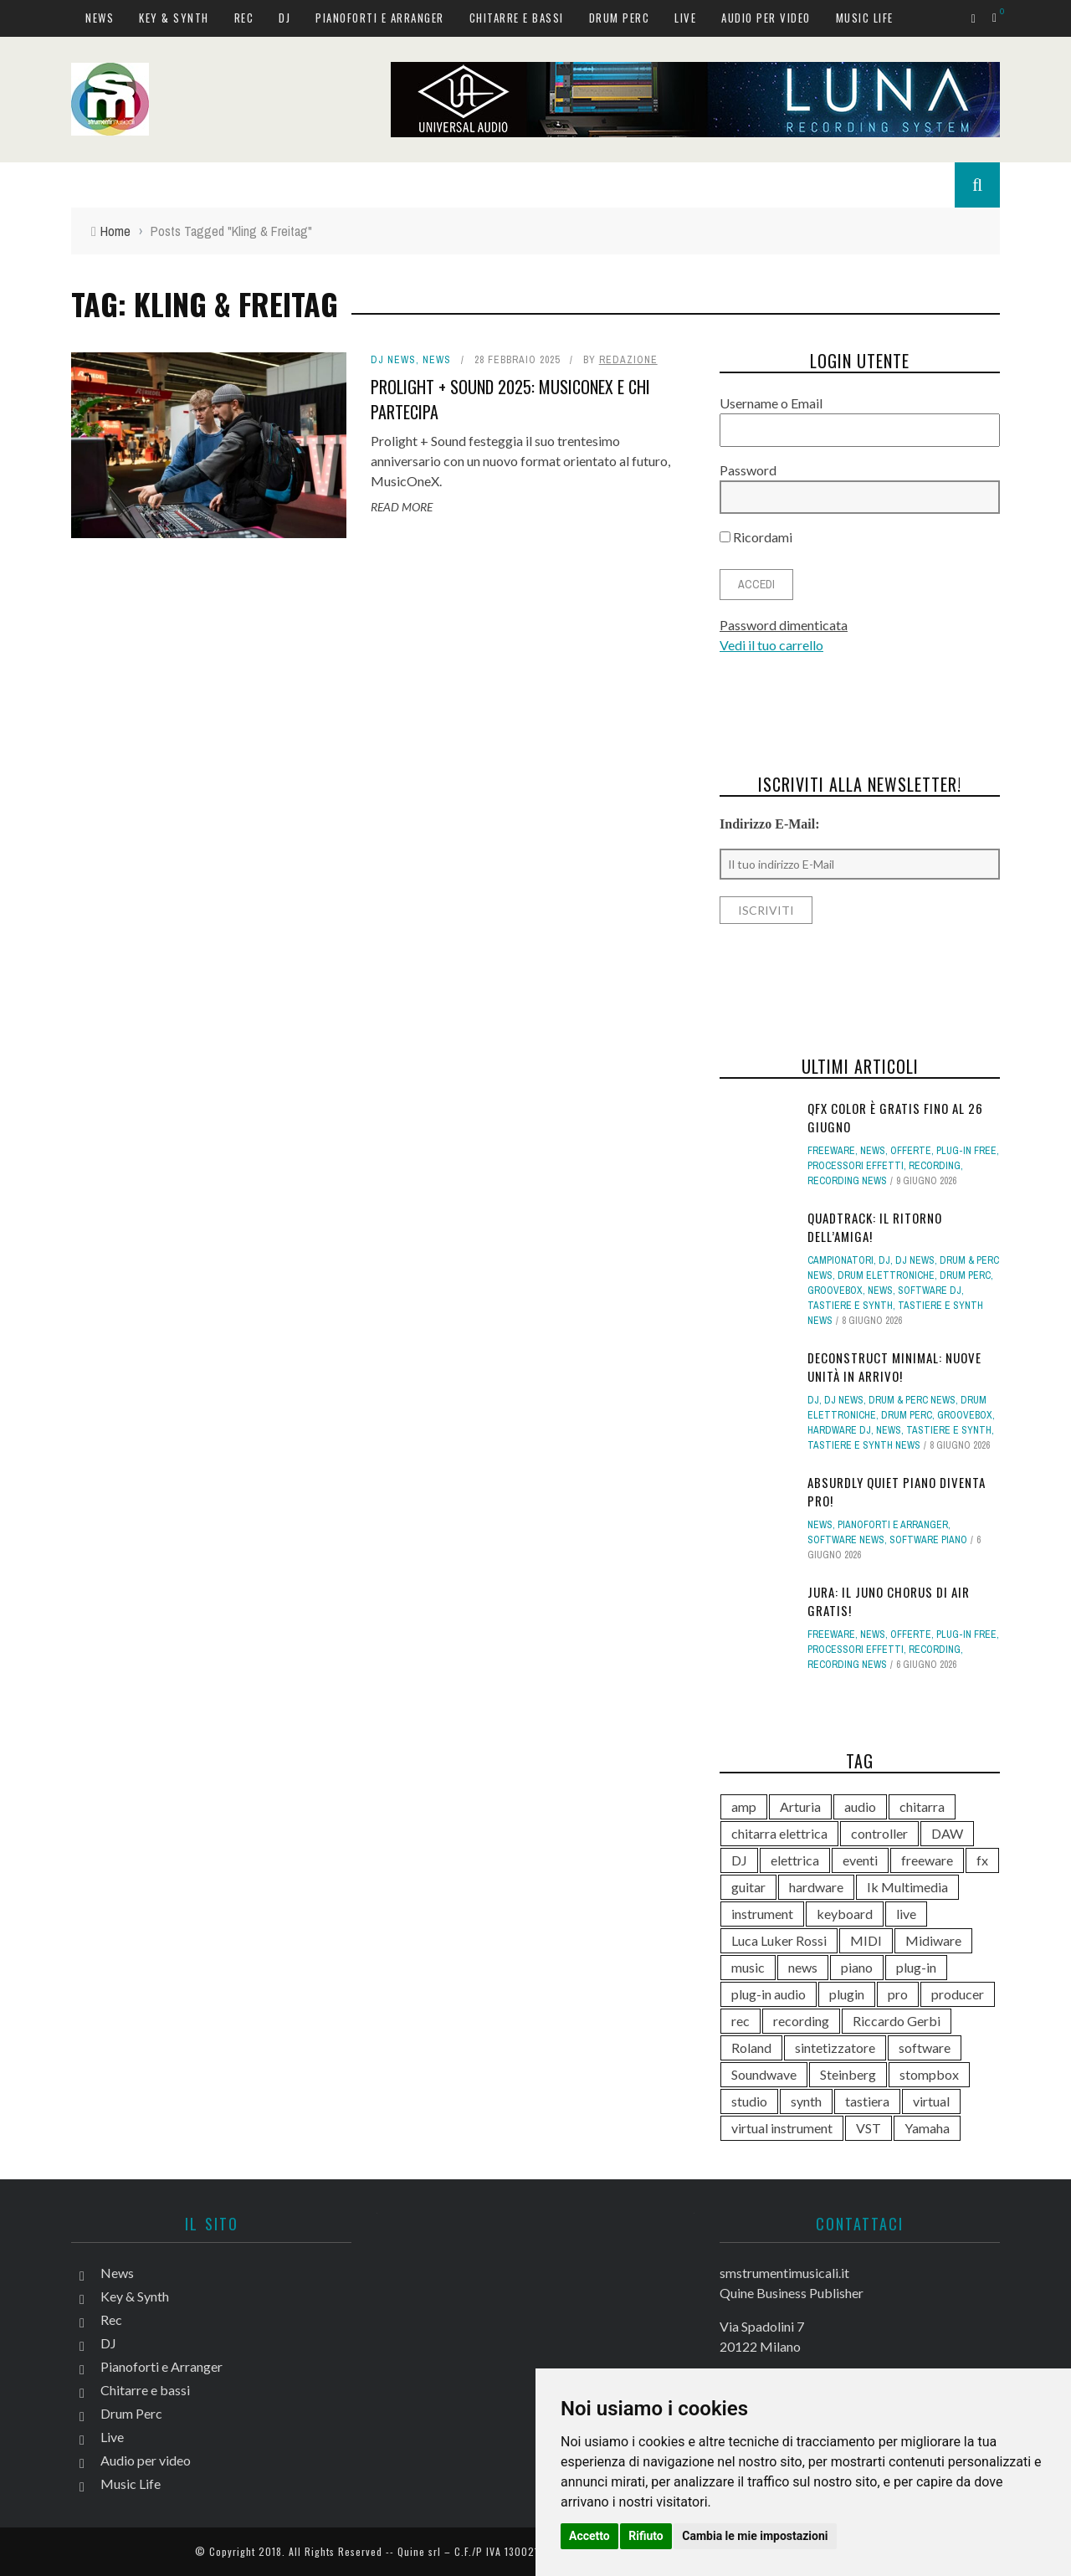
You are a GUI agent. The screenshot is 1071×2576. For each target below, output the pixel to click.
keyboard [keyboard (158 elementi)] (845, 1914)
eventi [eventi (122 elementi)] (860, 1860)
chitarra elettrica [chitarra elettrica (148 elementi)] (779, 1833)
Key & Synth (174, 17)
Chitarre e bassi (516, 17)
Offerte (910, 1150)
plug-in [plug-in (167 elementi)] (916, 1967)
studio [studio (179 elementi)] (749, 2101)
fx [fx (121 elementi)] (982, 1860)
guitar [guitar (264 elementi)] (748, 1887)
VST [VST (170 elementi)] (868, 2128)
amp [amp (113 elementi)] (743, 1806)
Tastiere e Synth (850, 1305)
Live (685, 17)
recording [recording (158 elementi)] (801, 2021)
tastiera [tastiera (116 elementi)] (867, 2101)
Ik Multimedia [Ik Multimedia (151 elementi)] (907, 1887)
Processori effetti (855, 1166)
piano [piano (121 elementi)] (857, 1967)
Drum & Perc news (912, 1400)
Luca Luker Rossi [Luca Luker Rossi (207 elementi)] (779, 1940)
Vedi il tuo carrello (771, 645)
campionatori (840, 1260)
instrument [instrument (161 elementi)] (762, 1914)
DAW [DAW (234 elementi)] (947, 1833)
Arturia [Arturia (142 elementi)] (800, 1806)
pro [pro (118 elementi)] (898, 1994)
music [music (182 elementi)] (748, 1967)
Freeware (831, 1150)
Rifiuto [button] (646, 2536)
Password (748, 470)
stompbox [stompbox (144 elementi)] (929, 2074)
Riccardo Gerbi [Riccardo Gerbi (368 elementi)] (896, 2021)
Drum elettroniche (886, 1275)
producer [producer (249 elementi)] (957, 1994)
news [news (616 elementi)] (802, 1967)
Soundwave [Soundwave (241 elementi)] (764, 2074)
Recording (935, 1166)
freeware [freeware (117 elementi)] (927, 1860)
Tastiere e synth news (863, 1445)
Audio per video (766, 17)
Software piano (928, 1540)
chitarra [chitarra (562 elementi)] (922, 1806)
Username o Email (771, 403)
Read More (402, 507)
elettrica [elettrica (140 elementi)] (795, 1860)
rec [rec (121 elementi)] (740, 2021)
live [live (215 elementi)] (906, 1914)
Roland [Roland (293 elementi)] (751, 2047)
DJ (284, 17)
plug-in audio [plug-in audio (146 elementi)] (768, 1994)
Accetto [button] (589, 2536)
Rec (244, 17)
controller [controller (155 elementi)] (879, 1833)
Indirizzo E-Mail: (770, 824)
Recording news (847, 1181)
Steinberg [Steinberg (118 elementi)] (848, 2074)
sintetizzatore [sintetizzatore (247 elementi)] (835, 2047)
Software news (845, 1540)
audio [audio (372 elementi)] (860, 1806)
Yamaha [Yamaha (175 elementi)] (927, 2128)
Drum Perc (619, 17)
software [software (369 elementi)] (925, 2047)
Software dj (929, 1290)
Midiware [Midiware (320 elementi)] (933, 1940)
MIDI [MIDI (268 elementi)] (866, 1940)
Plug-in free (966, 1150)
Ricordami (756, 537)
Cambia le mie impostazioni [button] (755, 2536)
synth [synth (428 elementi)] (806, 2101)
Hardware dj (839, 1430)
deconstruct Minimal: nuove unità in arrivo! (894, 1367)
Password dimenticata (784, 625)
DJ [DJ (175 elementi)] (739, 1860)
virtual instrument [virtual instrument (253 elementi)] (782, 2128)
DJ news (393, 360)
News (99, 17)
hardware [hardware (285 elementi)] (816, 1887)
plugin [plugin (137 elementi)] (846, 1994)
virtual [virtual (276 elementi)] (931, 2101)
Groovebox (835, 1290)
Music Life (865, 17)
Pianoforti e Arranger (379, 17)
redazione (628, 360)
